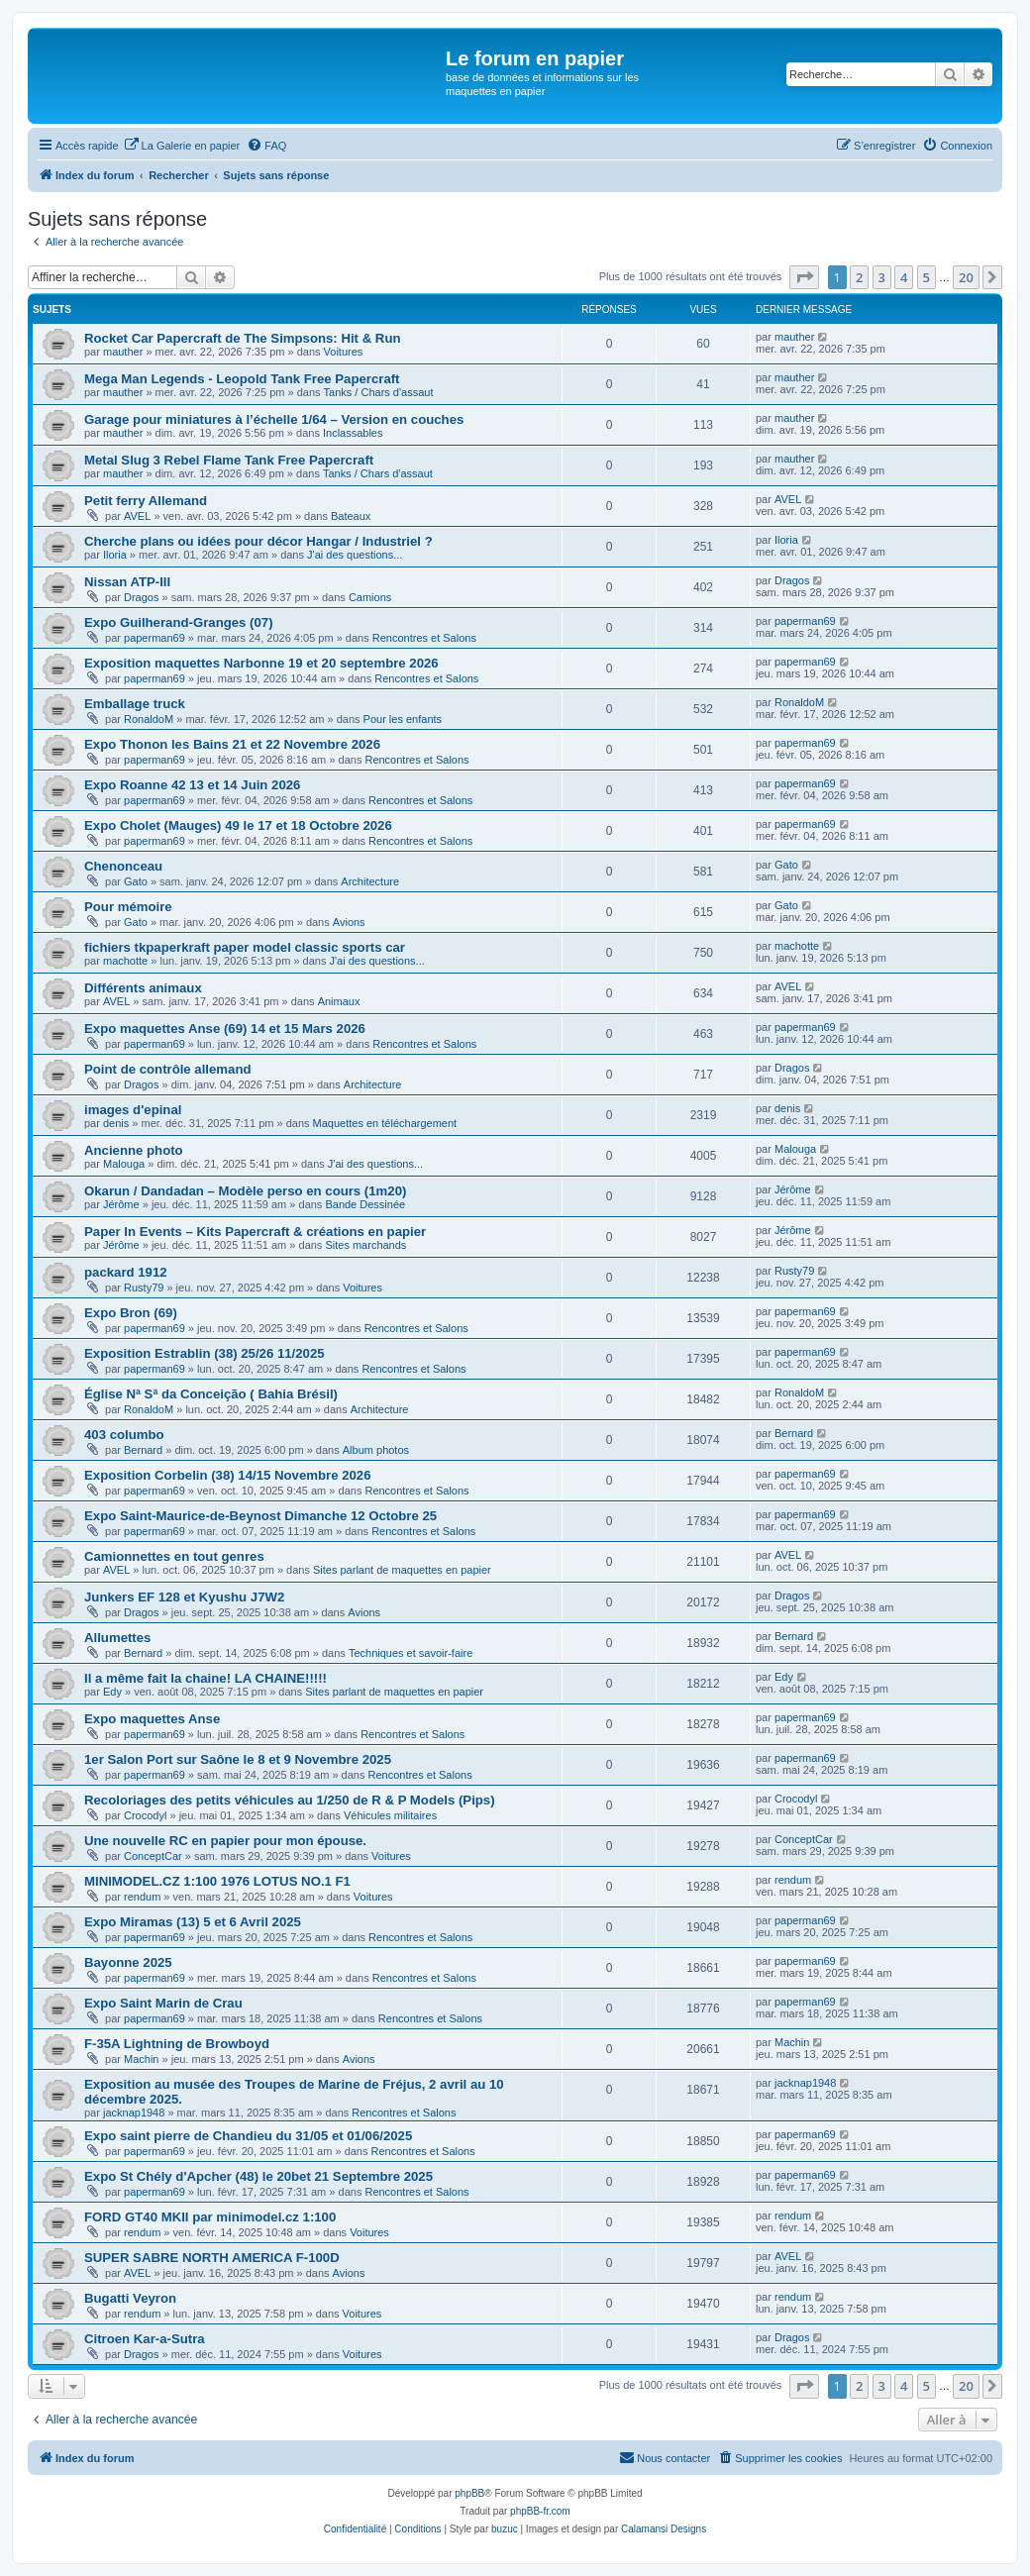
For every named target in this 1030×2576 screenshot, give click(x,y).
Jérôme (121, 1204)
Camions (370, 597)
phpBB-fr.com (540, 2511)
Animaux (339, 1001)
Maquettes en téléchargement (385, 1123)
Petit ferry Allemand (145, 500)
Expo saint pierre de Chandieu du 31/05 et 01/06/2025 (248, 2135)
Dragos (141, 597)
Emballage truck (134, 703)
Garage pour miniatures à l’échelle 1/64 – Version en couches (274, 419)
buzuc (504, 2529)
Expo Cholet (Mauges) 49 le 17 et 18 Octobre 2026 (238, 825)
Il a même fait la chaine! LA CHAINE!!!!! (205, 1678)
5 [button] (926, 277)
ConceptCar (153, 1856)
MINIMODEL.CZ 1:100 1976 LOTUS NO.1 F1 (217, 1881)
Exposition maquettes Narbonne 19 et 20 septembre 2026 (261, 663)
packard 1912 (125, 1272)
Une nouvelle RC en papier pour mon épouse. (225, 1840)
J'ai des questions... (354, 555)
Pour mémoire (128, 906)
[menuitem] (182, 145)
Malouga (124, 1164)
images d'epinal (132, 1109)
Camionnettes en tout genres (174, 1556)
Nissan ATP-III (127, 581)
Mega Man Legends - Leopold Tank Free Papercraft (242, 378)
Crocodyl (145, 1815)
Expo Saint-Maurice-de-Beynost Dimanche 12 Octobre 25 (260, 1515)
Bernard (143, 1450)
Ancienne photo (133, 1150)
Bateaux (350, 516)
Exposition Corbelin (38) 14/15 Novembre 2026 (227, 1475)
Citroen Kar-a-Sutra (144, 2338)
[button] (804, 277)
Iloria (115, 555)
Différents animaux (143, 987)
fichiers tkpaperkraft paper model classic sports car (244, 947)
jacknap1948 (133, 2112)
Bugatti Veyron (130, 2298)
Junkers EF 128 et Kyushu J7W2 (184, 1597)
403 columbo (124, 1434)
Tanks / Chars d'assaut (379, 392)
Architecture (370, 881)
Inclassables (353, 433)
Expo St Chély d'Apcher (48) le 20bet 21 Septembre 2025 (258, 2176)
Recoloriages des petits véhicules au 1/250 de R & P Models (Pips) (289, 1800)
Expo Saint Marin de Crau (163, 2003)
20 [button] (966, 277)
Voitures (343, 352)
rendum (142, 1897)
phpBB (469, 2493)
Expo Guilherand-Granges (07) (178, 622)
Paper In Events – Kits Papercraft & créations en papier (255, 1231)
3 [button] (881, 277)
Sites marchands (365, 1245)
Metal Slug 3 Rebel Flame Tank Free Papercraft (228, 460)
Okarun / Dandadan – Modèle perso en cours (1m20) (245, 1191)
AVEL (137, 516)
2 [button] (859, 277)
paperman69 (154, 638)
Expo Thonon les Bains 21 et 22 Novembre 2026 (232, 744)
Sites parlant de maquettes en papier (402, 1570)
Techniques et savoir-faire (410, 1653)
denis (116, 1123)
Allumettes (117, 1637)
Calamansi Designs (663, 2529)
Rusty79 (143, 1287)
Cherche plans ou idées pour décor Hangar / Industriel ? (258, 541)
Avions (349, 922)
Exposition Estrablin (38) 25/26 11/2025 (204, 1353)
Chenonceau (123, 866)
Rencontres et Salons (424, 638)
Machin (141, 2059)
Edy (112, 1692)
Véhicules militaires (390, 1815)
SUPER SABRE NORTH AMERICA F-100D (212, 2257)
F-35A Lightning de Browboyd (176, 2043)
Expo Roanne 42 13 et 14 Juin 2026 (192, 784)
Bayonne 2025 (128, 1962)
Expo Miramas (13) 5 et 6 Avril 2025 (192, 1921)
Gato (136, 881)
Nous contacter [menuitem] (664, 2457)
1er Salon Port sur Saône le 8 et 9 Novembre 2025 (237, 1759)
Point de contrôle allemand (168, 1069)
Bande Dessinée (365, 1204)
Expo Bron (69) (130, 1312)
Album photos (376, 1450)
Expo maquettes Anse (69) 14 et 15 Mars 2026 (224, 1028)
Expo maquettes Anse (152, 1718)
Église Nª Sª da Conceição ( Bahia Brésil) (211, 1394)
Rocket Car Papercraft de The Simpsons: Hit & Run (242, 338)
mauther (123, 352)
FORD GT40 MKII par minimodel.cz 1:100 (210, 2217)
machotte (125, 961)
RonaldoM (148, 719)
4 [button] (903, 277)
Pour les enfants (403, 719)
